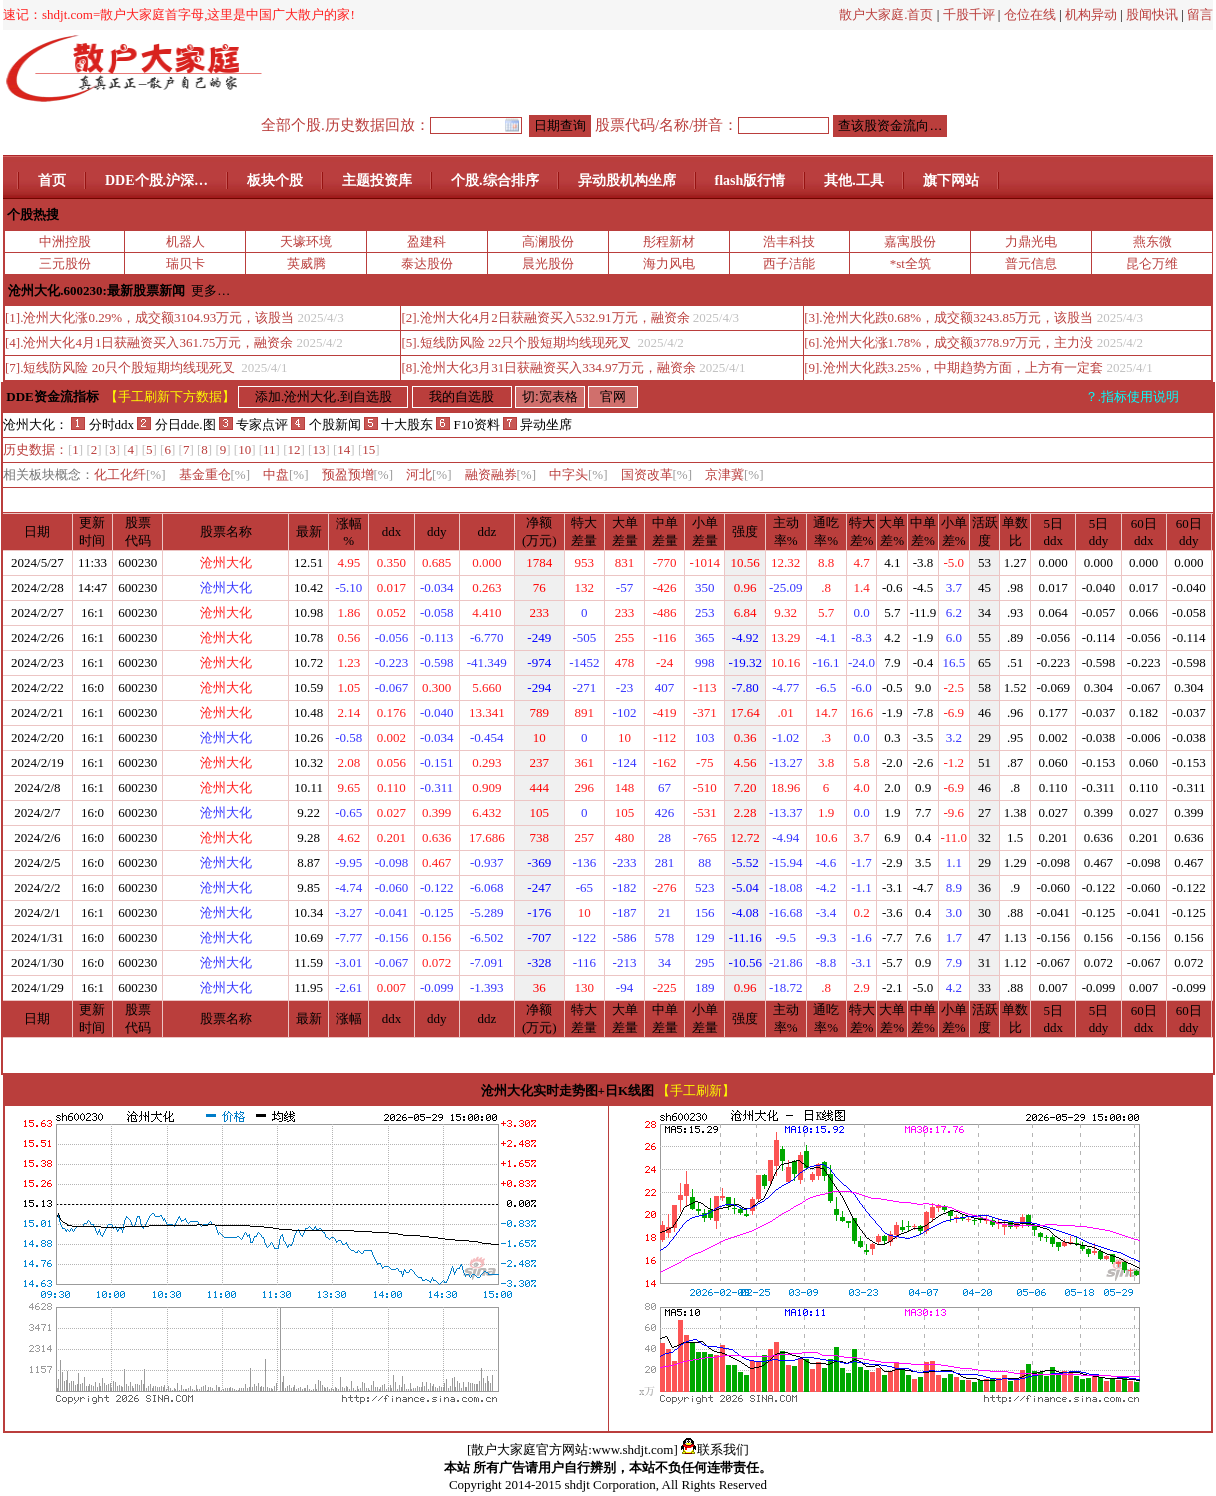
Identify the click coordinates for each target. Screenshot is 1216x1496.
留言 (1200, 14)
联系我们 (715, 1449)
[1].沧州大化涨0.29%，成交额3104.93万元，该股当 (149, 317)
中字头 (578, 474)
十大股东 (398, 424)
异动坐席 (537, 424)
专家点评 (253, 424)
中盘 (286, 474)
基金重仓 (215, 474)
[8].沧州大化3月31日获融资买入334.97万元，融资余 (548, 367)
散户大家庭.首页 (886, 14)
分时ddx (102, 424)
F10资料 (467, 424)
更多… (210, 290)
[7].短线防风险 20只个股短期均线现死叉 (121, 367)
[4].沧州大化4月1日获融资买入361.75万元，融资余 (149, 342)
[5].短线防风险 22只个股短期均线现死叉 (517, 342)
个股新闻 (325, 424)
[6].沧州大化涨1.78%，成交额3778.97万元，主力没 (948, 342)
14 (343, 449)
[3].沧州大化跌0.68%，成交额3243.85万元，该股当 (948, 317)
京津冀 (734, 474)
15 (368, 449)
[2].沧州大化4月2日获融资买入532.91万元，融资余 (545, 317)
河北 (429, 474)
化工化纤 (130, 474)
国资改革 (657, 474)
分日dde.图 (178, 424)
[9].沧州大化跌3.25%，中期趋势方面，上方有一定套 (953, 367)
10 (244, 449)
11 (269, 449)
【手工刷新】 (696, 1090)
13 (318, 449)
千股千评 (969, 14)
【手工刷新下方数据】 (170, 396)
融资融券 (501, 474)
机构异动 (1091, 14)
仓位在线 (1030, 14)
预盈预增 (358, 474)
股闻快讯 (1152, 14)
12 (294, 449)
